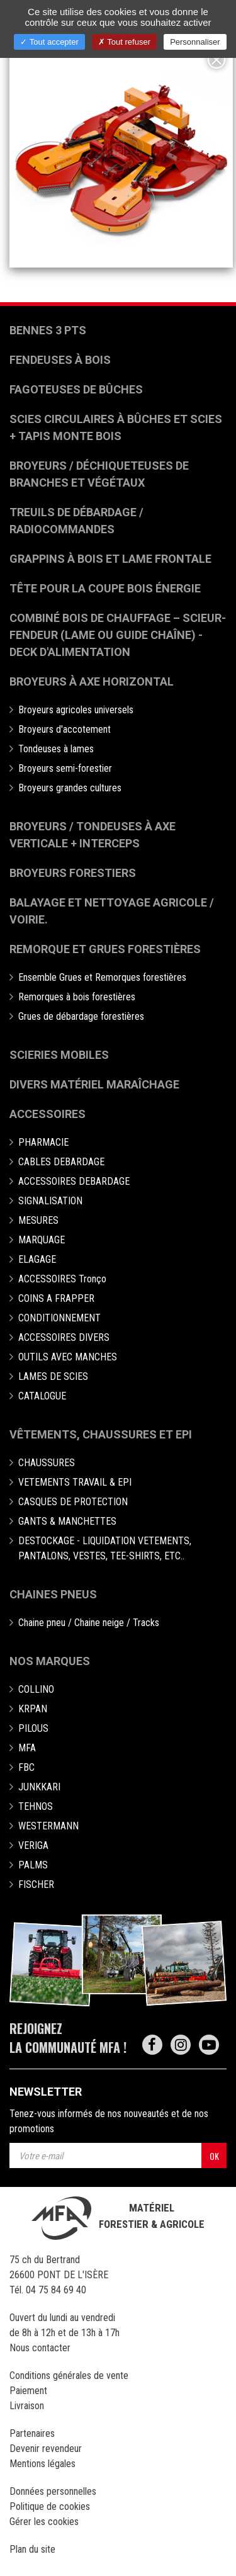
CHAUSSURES (46, 1463)
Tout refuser (124, 42)
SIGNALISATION (50, 1201)
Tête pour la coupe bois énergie (106, 588)
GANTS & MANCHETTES (67, 1521)
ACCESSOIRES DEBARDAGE (74, 1181)
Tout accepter (49, 42)
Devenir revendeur (45, 2449)
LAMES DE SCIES (53, 1376)
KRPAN (32, 1709)
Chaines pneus (53, 1594)
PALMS (33, 1865)
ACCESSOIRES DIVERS (64, 1337)
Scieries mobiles (59, 1054)
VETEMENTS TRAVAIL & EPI (75, 1482)
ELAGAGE (37, 1259)
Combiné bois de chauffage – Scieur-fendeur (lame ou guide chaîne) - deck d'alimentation (117, 634)
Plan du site (32, 2549)
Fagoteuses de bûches (76, 389)
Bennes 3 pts (47, 330)
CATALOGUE (42, 1396)
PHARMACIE (43, 1142)
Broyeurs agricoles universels (75, 710)
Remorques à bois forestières (76, 997)
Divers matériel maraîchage (94, 1084)
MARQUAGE (41, 1240)
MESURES (38, 1220)
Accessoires (47, 1114)
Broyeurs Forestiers (72, 872)
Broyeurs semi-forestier (65, 768)
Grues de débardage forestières (81, 1016)
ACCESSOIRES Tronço (62, 1279)
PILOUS (33, 1728)
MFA (27, 1748)
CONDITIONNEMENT (59, 1318)
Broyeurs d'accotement (64, 729)
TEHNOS (35, 1806)
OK (214, 2155)
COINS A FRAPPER (56, 1298)
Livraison (26, 2406)
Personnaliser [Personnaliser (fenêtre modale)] (195, 42)
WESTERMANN (48, 1826)
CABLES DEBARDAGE (61, 1162)
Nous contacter (39, 2348)
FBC (26, 1767)
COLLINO (36, 1689)
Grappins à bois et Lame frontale (110, 558)
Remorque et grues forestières (105, 949)
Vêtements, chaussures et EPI (100, 1434)
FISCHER (36, 1884)
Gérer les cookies (44, 2522)
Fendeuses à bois (60, 359)
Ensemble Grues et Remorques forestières (102, 977)
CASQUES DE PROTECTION (73, 1502)
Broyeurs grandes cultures (69, 788)
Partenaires (32, 2433)
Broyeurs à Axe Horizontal (91, 681)
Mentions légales (42, 2464)
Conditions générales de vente (68, 2375)
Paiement (28, 2391)
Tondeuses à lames (56, 749)
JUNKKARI (39, 1787)
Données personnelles (52, 2491)
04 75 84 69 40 (56, 2290)
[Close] (216, 60)
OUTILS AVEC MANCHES (67, 1357)
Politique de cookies (49, 2506)
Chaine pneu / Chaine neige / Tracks (88, 1623)
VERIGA (33, 1845)
